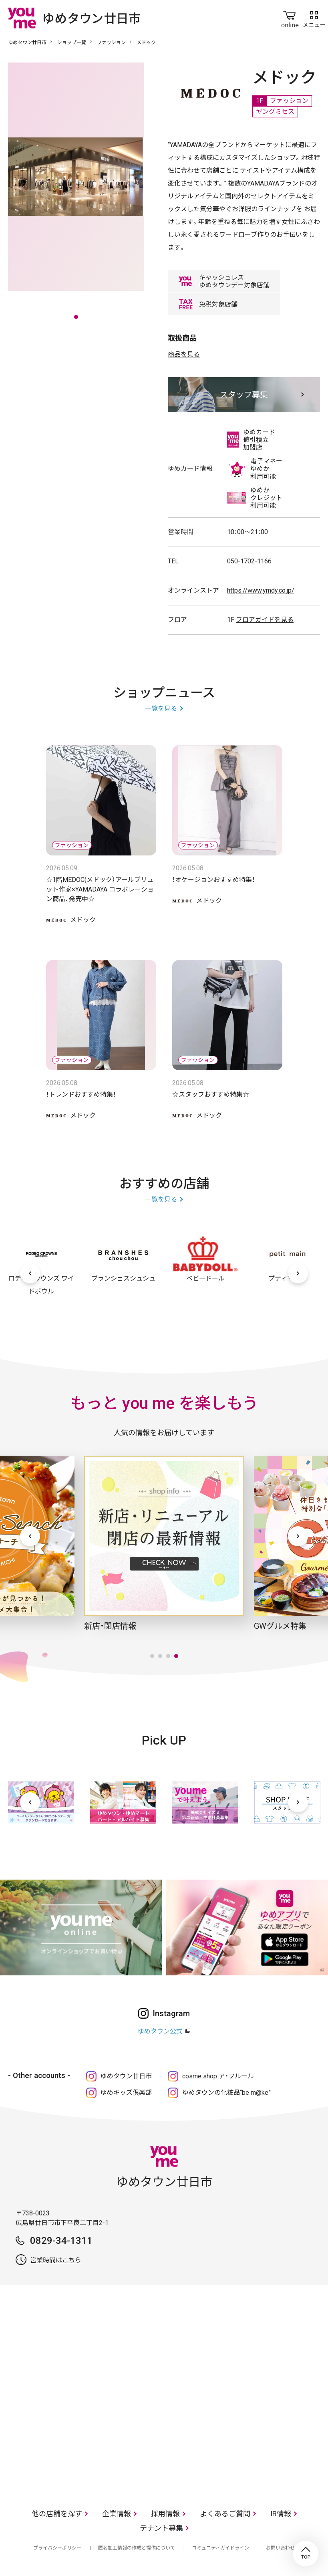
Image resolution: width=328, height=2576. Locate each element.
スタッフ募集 (244, 394)
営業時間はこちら (55, 2260)
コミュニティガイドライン (220, 2548)
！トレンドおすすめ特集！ (81, 1094)
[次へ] (298, 1273)
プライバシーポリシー (57, 2548)
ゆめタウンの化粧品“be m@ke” (226, 2092)
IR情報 (280, 2513)
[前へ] (30, 1273)
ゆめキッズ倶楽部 (126, 2092)
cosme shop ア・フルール (218, 2076)
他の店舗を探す (57, 2513)
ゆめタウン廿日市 (27, 42)
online (290, 17)
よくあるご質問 (225, 2513)
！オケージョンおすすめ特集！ (213, 880)
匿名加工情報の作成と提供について (136, 2548)
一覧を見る (161, 708)
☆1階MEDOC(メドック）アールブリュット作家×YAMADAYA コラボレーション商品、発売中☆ (100, 889)
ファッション (111, 42)
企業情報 (116, 2513)
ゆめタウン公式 (160, 2031)
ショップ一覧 (71, 42)
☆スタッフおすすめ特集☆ (210, 1094)
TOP (305, 2553)
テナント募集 (161, 2528)
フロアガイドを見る (265, 619)
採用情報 (165, 2513)
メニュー (314, 17)
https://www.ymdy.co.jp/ (260, 590)
